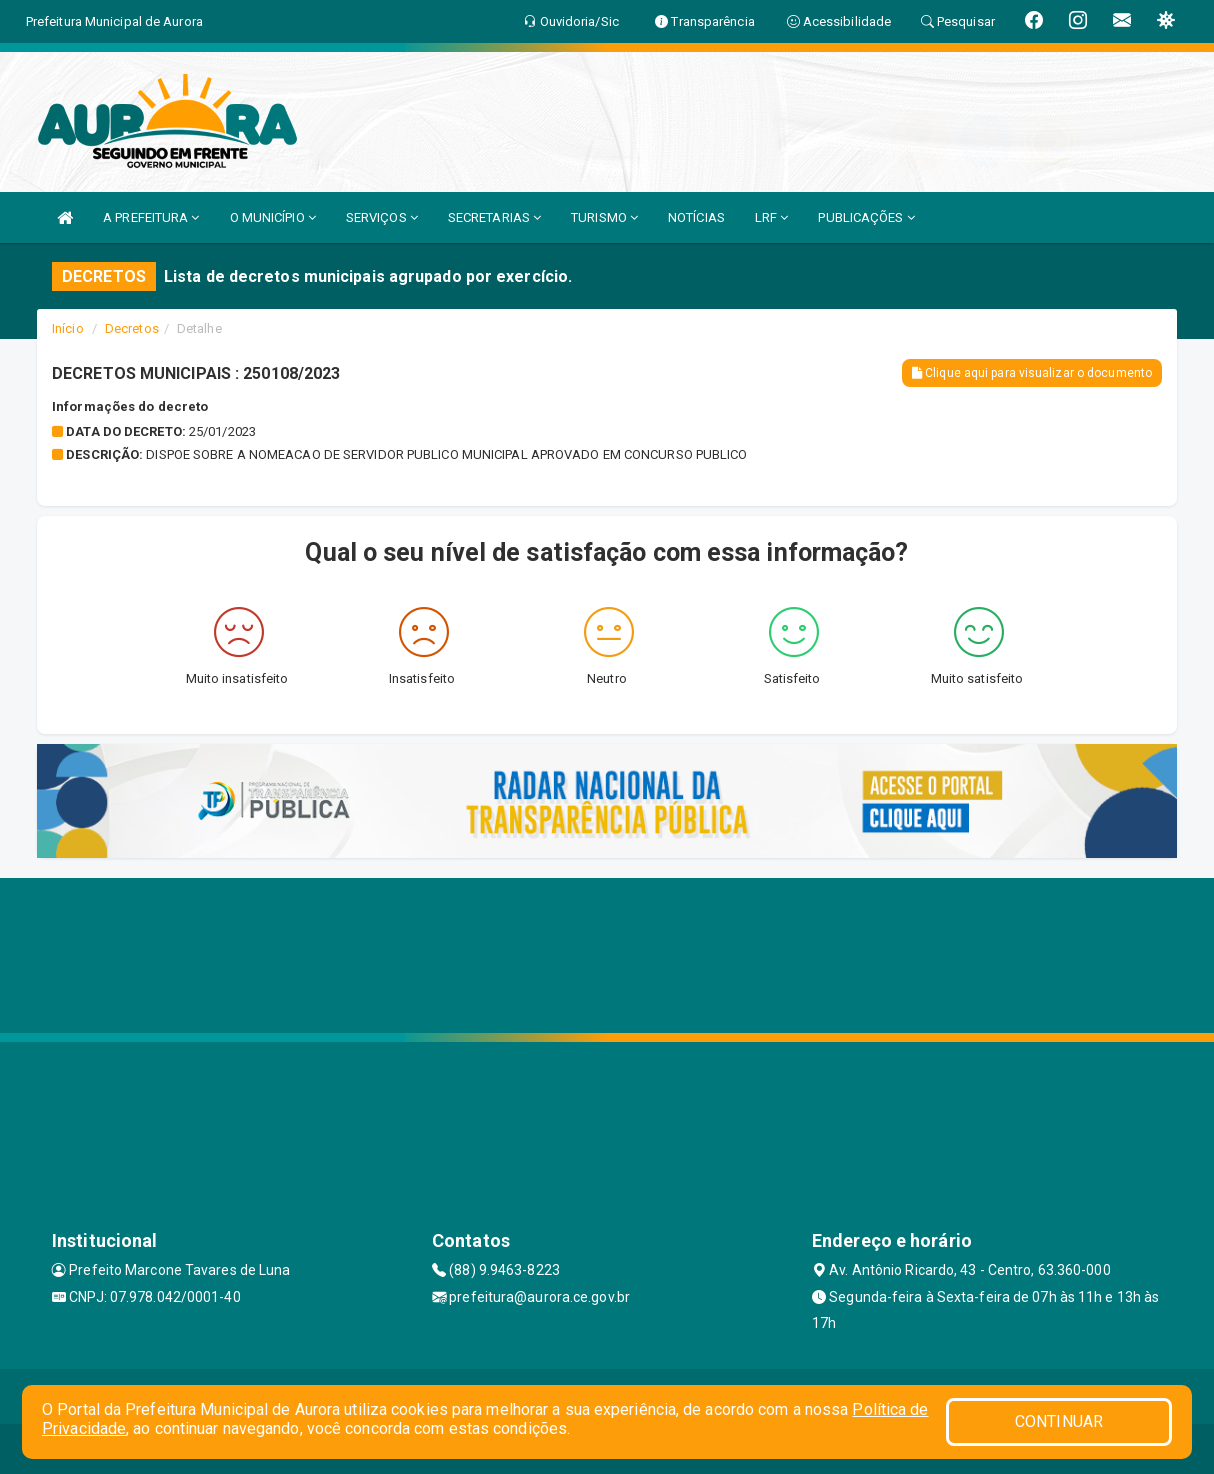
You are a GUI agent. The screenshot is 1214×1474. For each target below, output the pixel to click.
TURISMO (604, 217)
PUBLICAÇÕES (866, 217)
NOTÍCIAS (696, 217)
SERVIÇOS (382, 217)
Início (68, 328)
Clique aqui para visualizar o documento (1032, 373)
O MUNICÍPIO (273, 217)
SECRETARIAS (494, 217)
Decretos (132, 328)
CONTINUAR (1059, 1421)
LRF (772, 217)
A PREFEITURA (151, 217)
